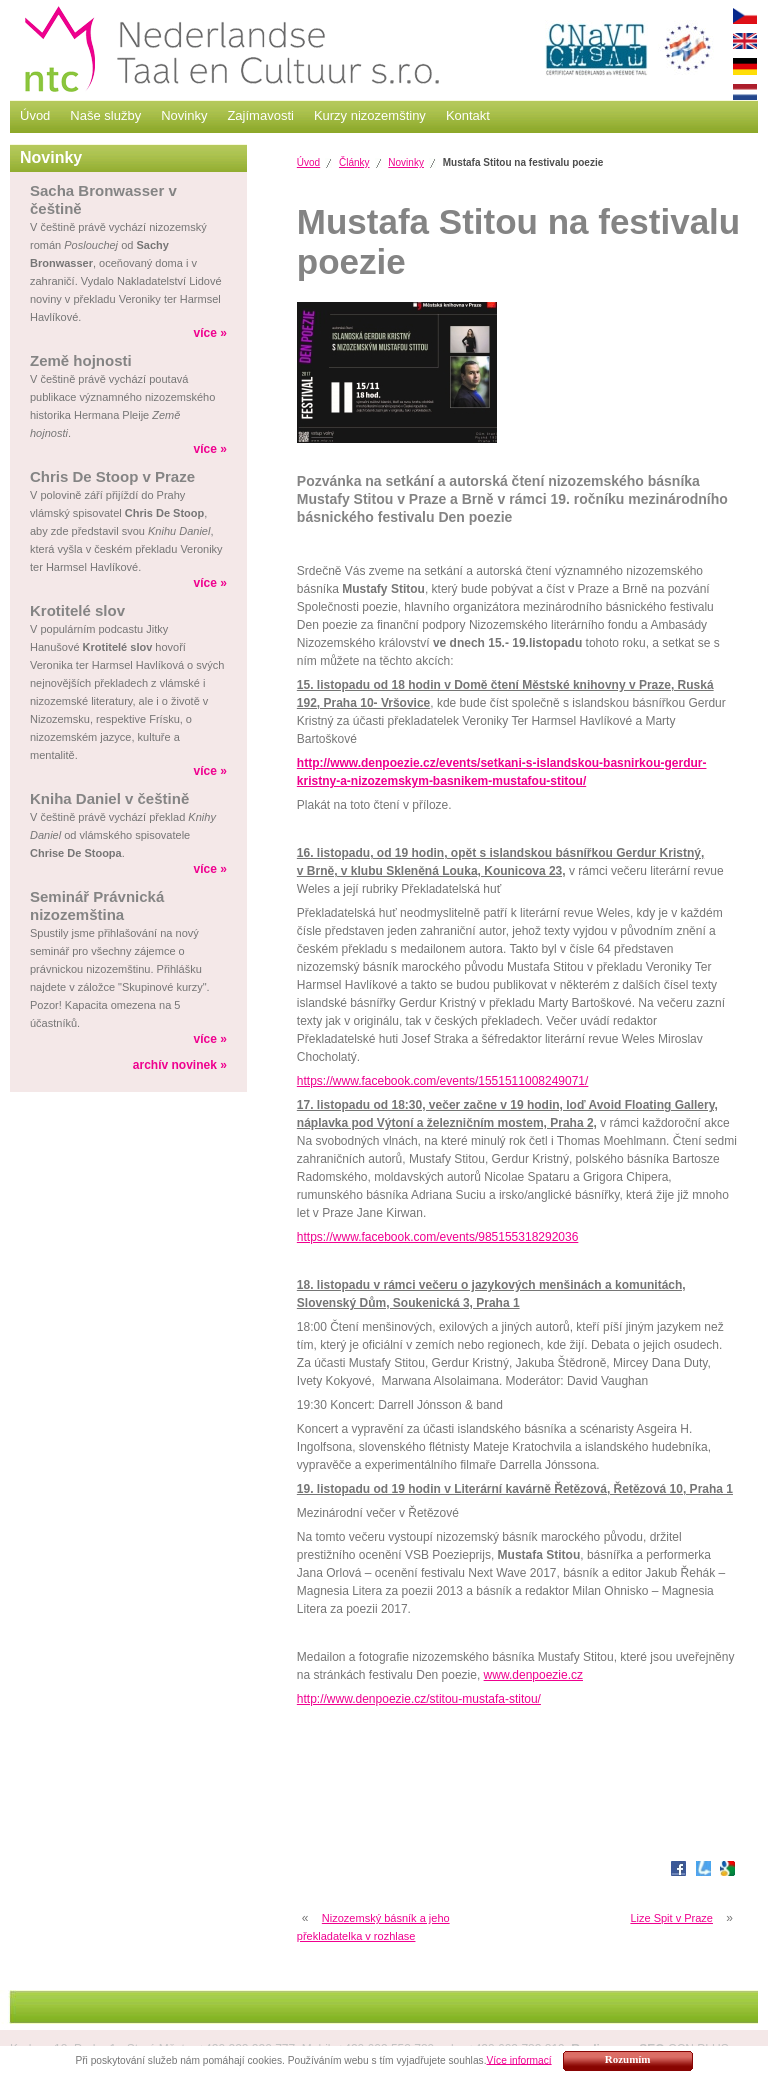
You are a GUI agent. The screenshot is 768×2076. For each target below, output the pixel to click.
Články (354, 162)
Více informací (518, 2059)
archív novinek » (180, 1065)
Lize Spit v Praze (671, 1918)
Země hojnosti (81, 360)
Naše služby (105, 115)
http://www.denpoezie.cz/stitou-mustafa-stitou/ (419, 1699)
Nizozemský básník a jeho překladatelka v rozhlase (373, 1927)
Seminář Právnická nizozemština (97, 905)
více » (209, 333)
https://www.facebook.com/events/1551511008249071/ (443, 1081)
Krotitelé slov (77, 610)
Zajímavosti (260, 115)
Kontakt (468, 115)
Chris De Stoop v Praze (112, 476)
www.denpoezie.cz (533, 1675)
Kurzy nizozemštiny (370, 115)
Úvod (35, 115)
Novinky (184, 115)
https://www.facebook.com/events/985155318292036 (438, 1237)
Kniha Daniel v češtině (109, 798)
